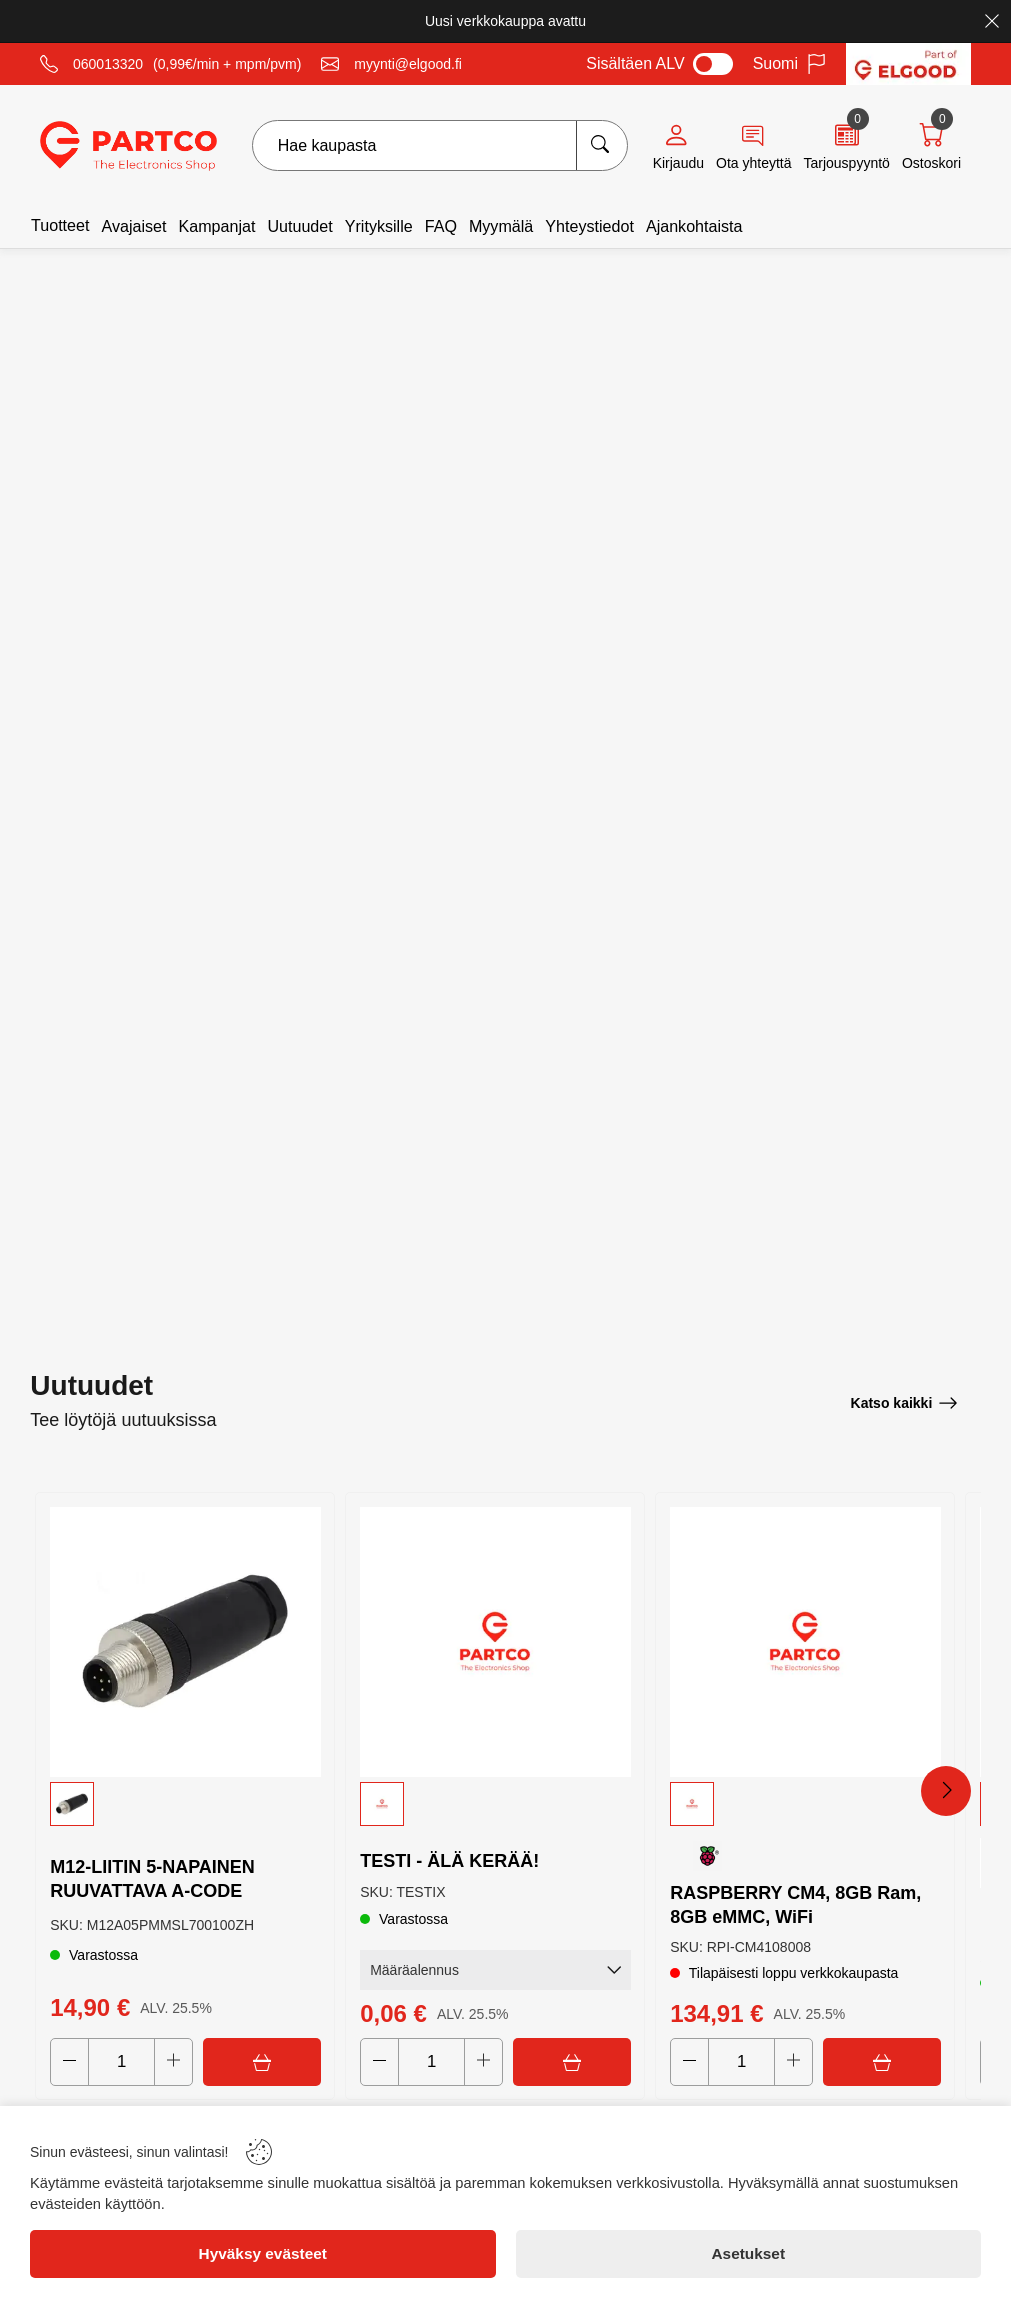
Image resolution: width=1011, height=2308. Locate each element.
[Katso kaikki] (904, 1400)
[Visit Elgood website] (908, 64)
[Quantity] (122, 2061)
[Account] (678, 146)
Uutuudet (299, 226)
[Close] (992, 21)
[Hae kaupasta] (601, 145)
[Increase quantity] (174, 2061)
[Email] (391, 64)
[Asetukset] (749, 2254)
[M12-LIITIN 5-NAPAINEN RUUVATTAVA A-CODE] (185, 1639)
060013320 (108, 64)
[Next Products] (946, 1790)
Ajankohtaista (694, 226)
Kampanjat (216, 226)
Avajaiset (133, 226)
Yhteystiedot (589, 226)
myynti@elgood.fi (408, 64)
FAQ (441, 226)
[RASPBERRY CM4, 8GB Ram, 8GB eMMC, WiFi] (805, 1639)
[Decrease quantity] (70, 2061)
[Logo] (128, 146)
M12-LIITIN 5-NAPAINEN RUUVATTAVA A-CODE (153, 1876)
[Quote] (846, 146)
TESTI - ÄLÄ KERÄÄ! (450, 1858)
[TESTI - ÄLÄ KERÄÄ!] (495, 1639)
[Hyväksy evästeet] (263, 2254)
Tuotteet (60, 225)
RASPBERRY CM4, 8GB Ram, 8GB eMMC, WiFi (796, 1902)
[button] (185, 1800)
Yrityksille (379, 226)
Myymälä (501, 226)
